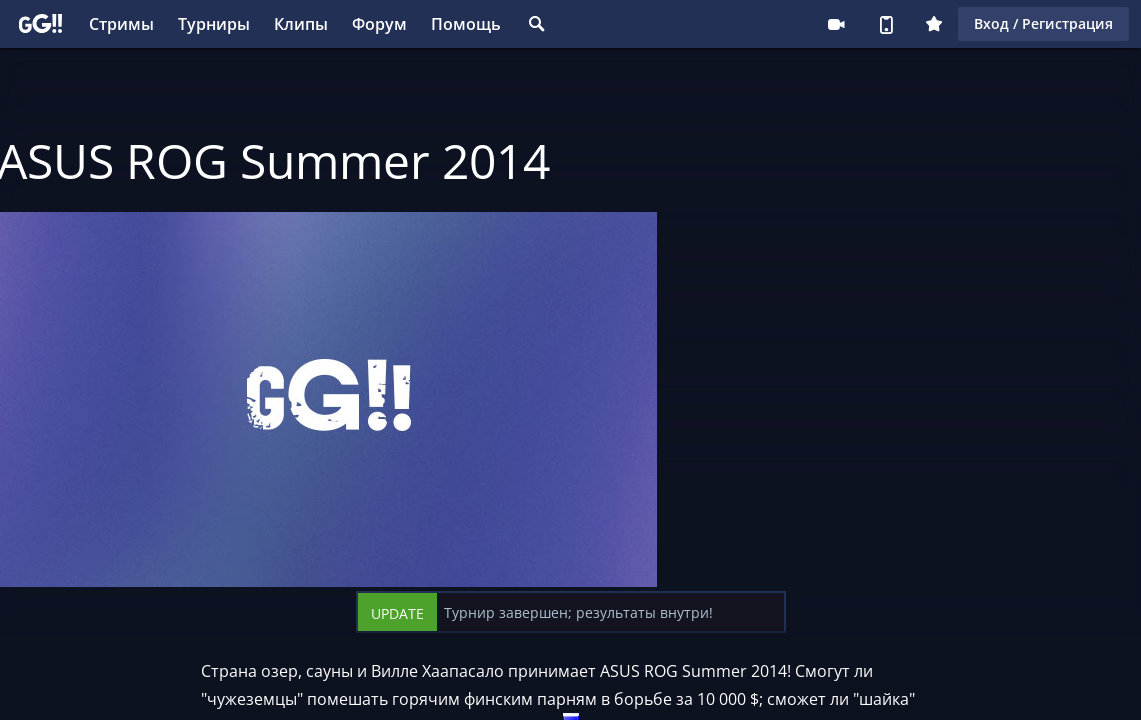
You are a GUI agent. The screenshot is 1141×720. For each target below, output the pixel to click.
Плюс (934, 24)
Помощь (466, 24)
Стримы (121, 24)
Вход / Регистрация (1043, 23)
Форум (379, 24)
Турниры (214, 24)
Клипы (301, 24)
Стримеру (836, 24)
